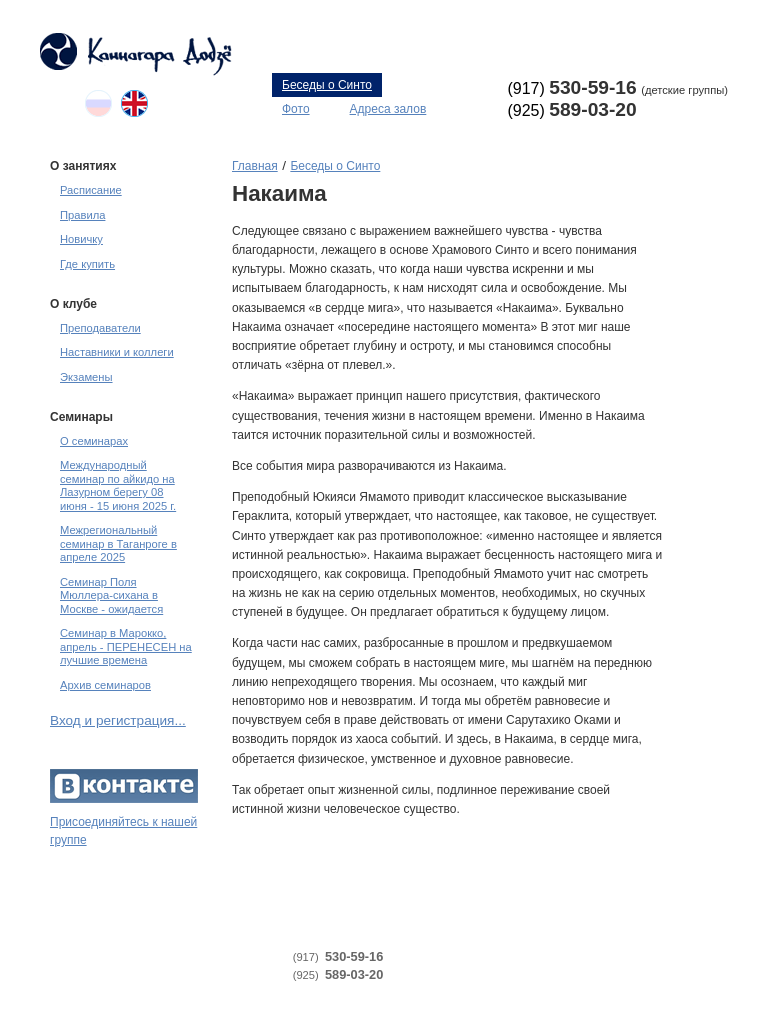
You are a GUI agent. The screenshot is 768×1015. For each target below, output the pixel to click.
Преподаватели (100, 328)
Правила (82, 215)
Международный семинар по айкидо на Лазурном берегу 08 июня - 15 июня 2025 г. (118, 485)
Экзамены (86, 377)
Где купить (87, 264)
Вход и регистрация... (118, 720)
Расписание (91, 190)
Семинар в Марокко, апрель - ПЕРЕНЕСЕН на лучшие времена (126, 646)
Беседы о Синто (327, 85)
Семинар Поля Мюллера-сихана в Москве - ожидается (111, 595)
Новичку (81, 239)
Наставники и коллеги (117, 352)
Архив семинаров (105, 685)
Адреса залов (388, 109)
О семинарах (94, 441)
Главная (255, 166)
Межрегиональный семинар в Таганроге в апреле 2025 (118, 543)
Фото (296, 109)
